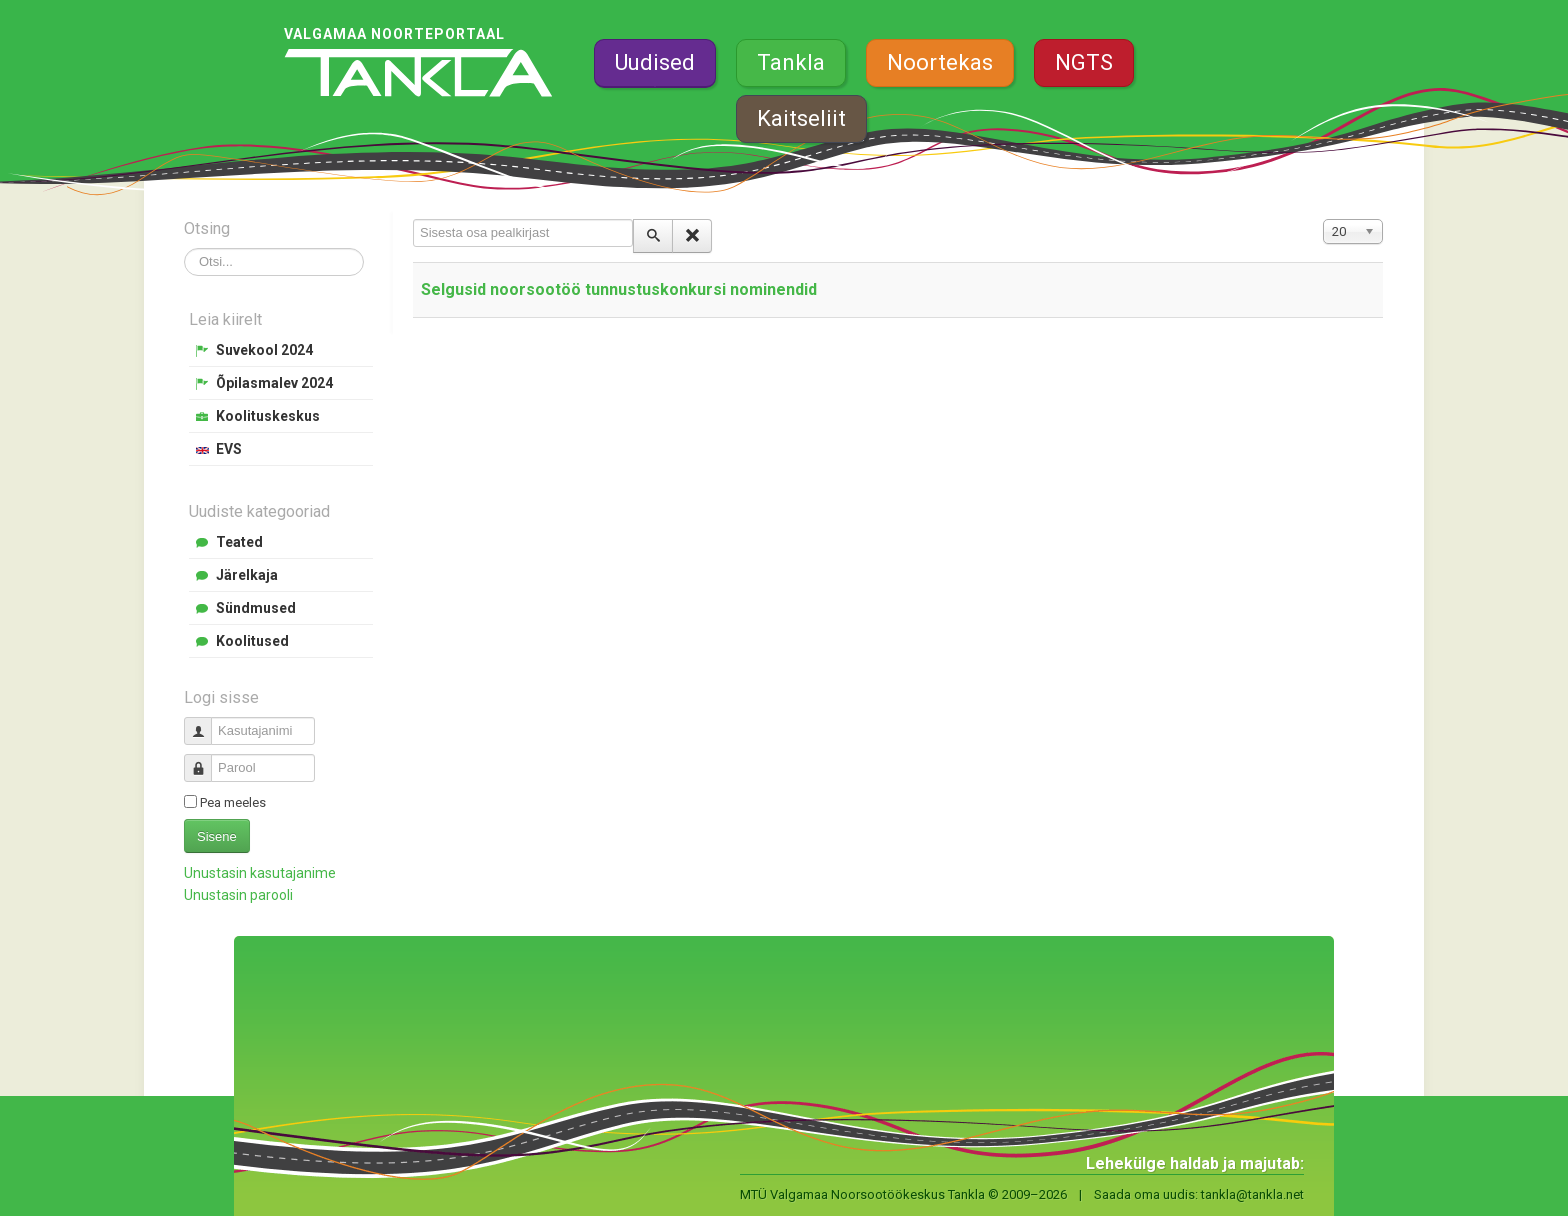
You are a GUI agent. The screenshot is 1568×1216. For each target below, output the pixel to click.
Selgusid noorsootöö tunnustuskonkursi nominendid (619, 289)
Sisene (217, 836)
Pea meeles (233, 802)
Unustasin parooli (238, 895)
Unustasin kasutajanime (260, 873)
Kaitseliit (801, 118)
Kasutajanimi (205, 722)
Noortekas (940, 62)
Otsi (184, 248)
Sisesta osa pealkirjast (413, 219)
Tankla (791, 62)
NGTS (1084, 62)
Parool (205, 759)
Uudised (655, 62)
